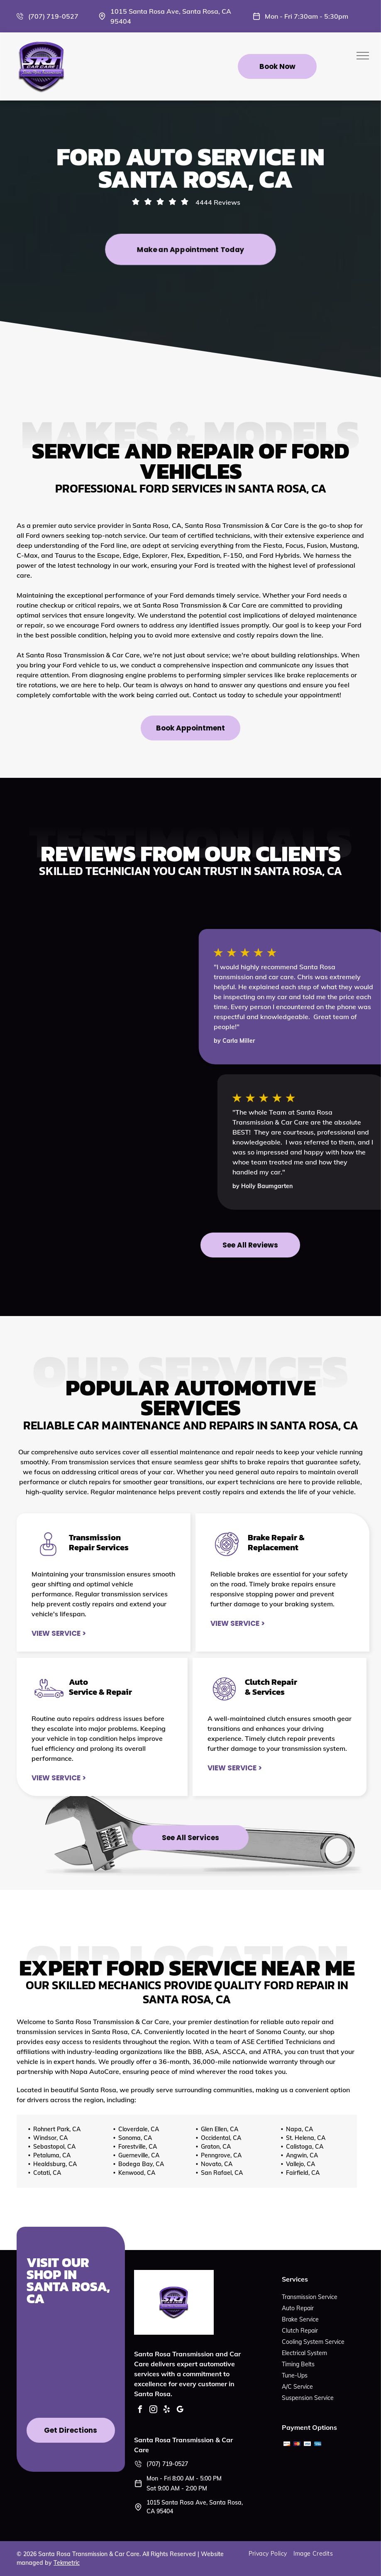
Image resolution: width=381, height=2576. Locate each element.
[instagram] (153, 2410)
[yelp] (166, 2410)
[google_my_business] (180, 2410)
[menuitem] (271, 2554)
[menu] (363, 55)
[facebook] (140, 2410)
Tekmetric (67, 2562)
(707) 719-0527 (53, 16)
